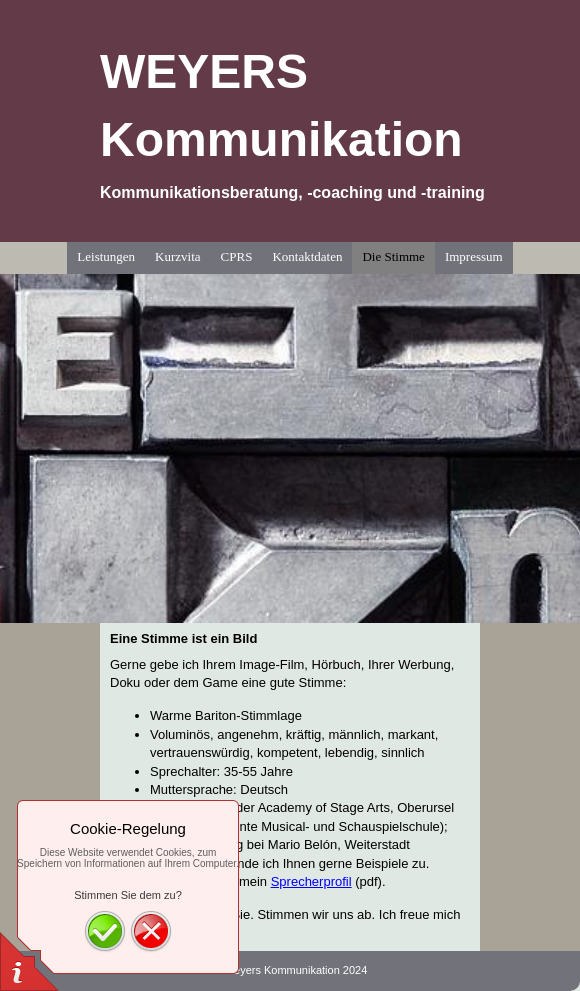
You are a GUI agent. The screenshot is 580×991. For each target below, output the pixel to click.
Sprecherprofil (311, 881)
